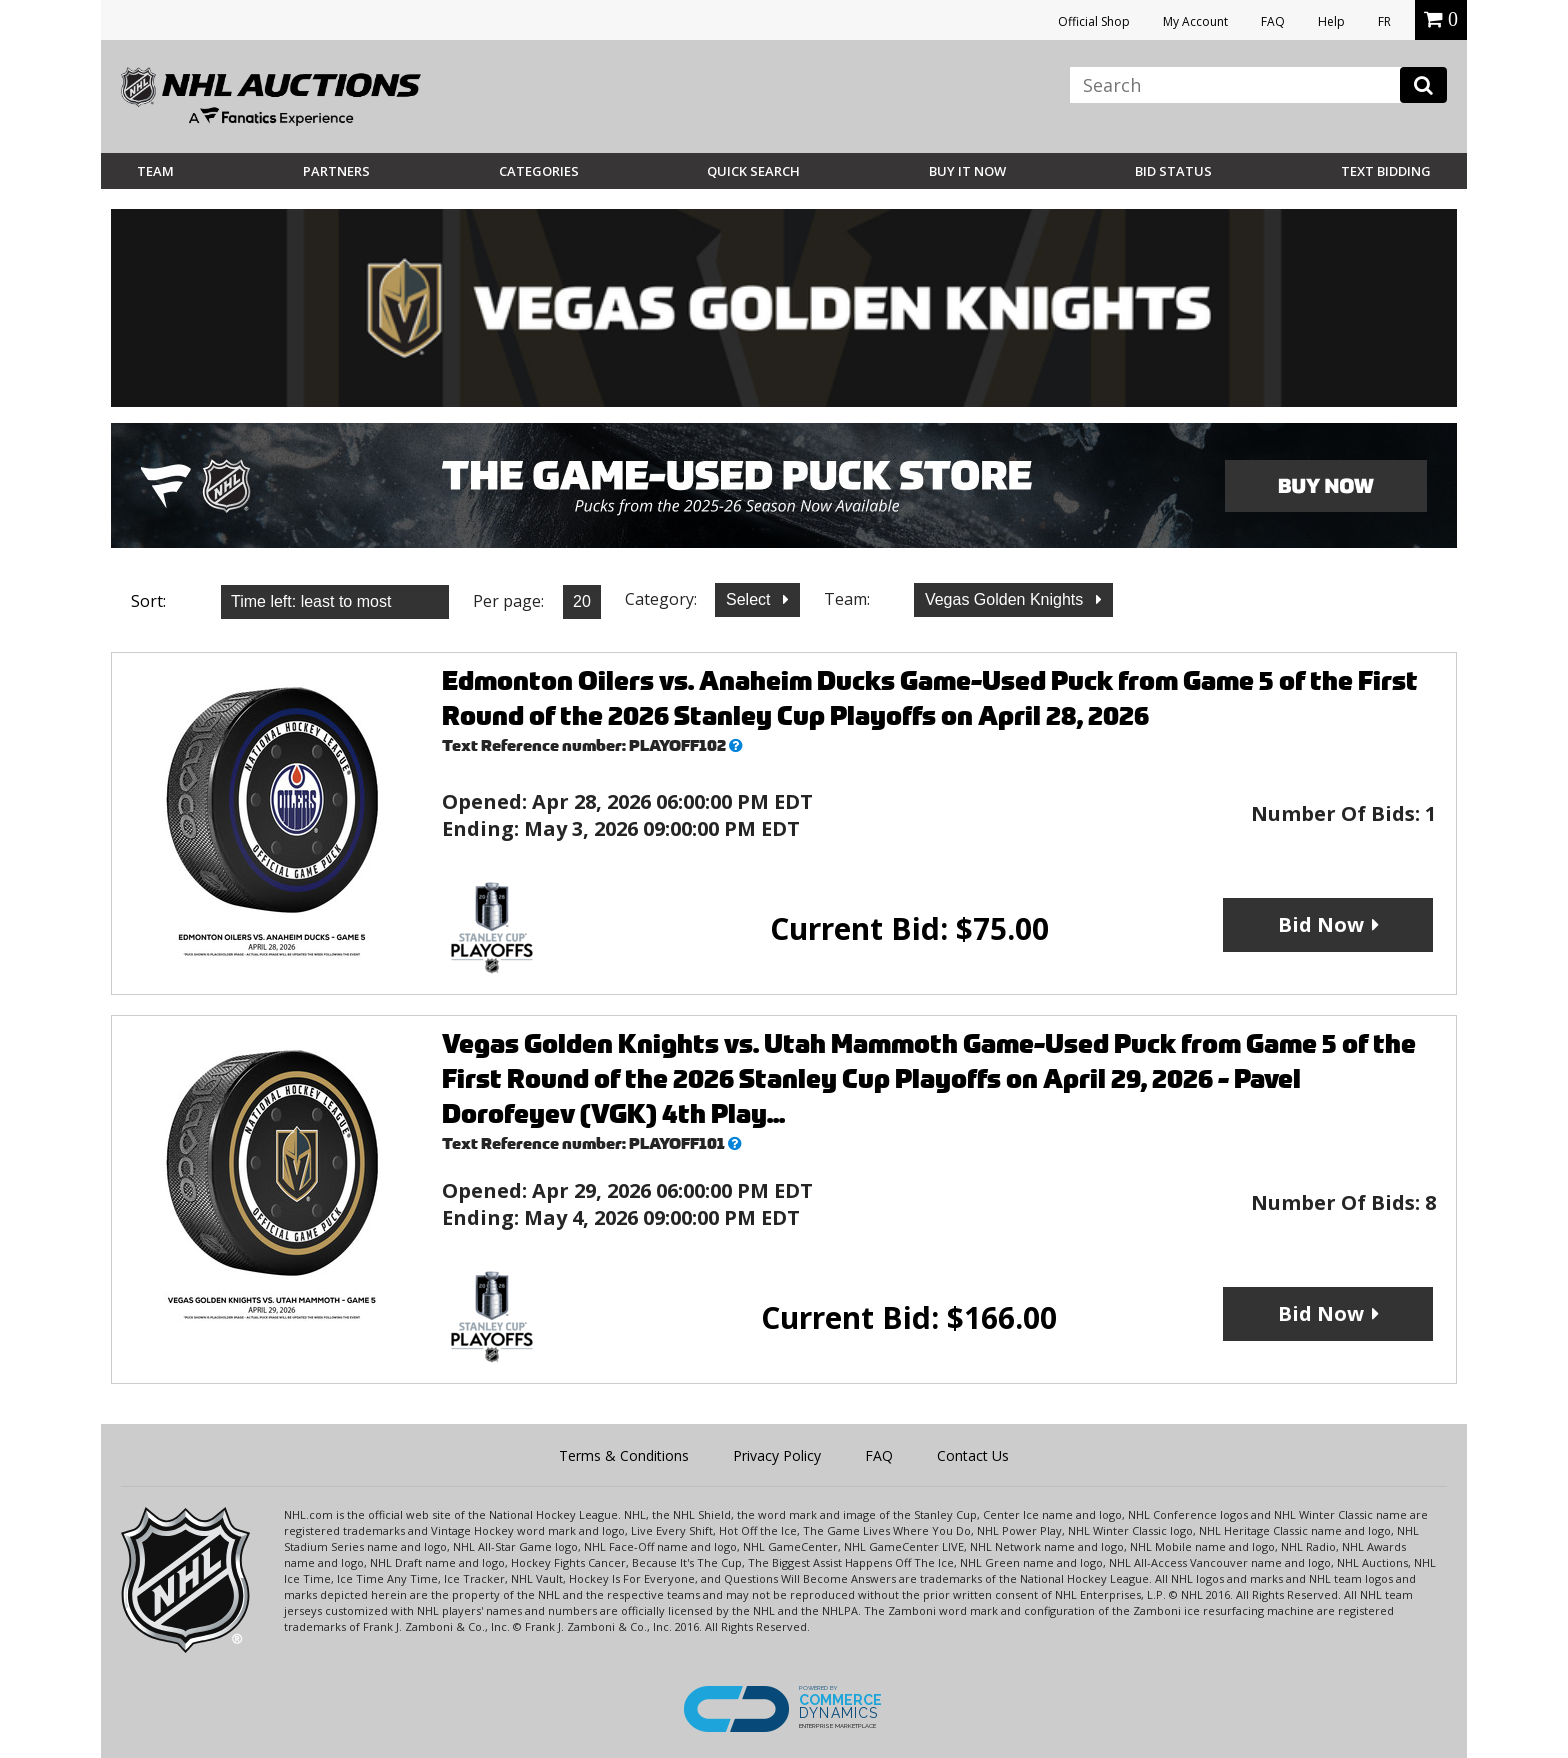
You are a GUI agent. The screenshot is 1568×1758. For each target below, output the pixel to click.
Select (750, 599)
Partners (336, 171)
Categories (539, 171)
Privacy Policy (777, 1455)
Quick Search (753, 171)
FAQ (1273, 21)
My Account (1195, 21)
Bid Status (1173, 171)
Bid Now (1321, 924)
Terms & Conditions (624, 1455)
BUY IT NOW (967, 171)
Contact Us (973, 1455)
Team (155, 171)
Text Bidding (1386, 171)
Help (1331, 21)
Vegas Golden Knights (1006, 599)
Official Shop (1094, 21)
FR (1384, 21)
